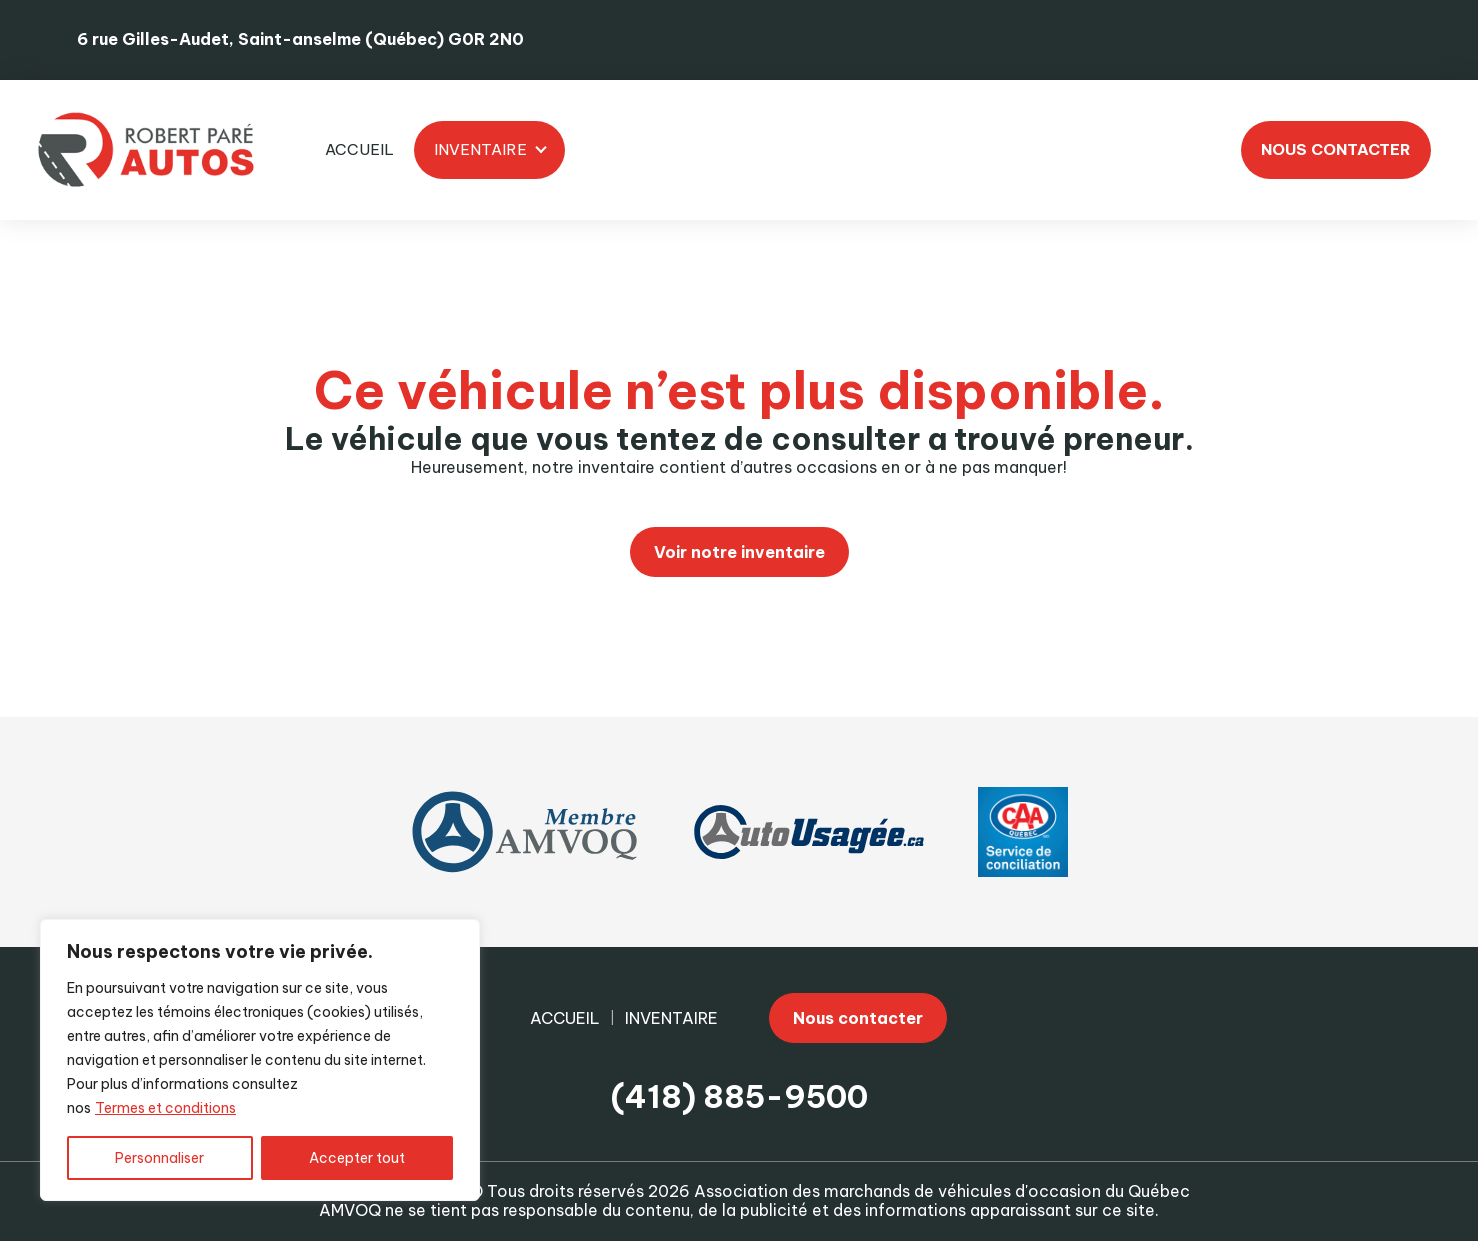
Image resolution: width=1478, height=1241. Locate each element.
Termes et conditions (165, 1108)
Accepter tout (357, 1158)
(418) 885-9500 (739, 1097)
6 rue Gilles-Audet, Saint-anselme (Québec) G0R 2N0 (300, 39)
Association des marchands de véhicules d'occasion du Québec (942, 1191)
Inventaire (480, 149)
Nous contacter (1336, 149)
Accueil (359, 149)
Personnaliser (159, 1158)
